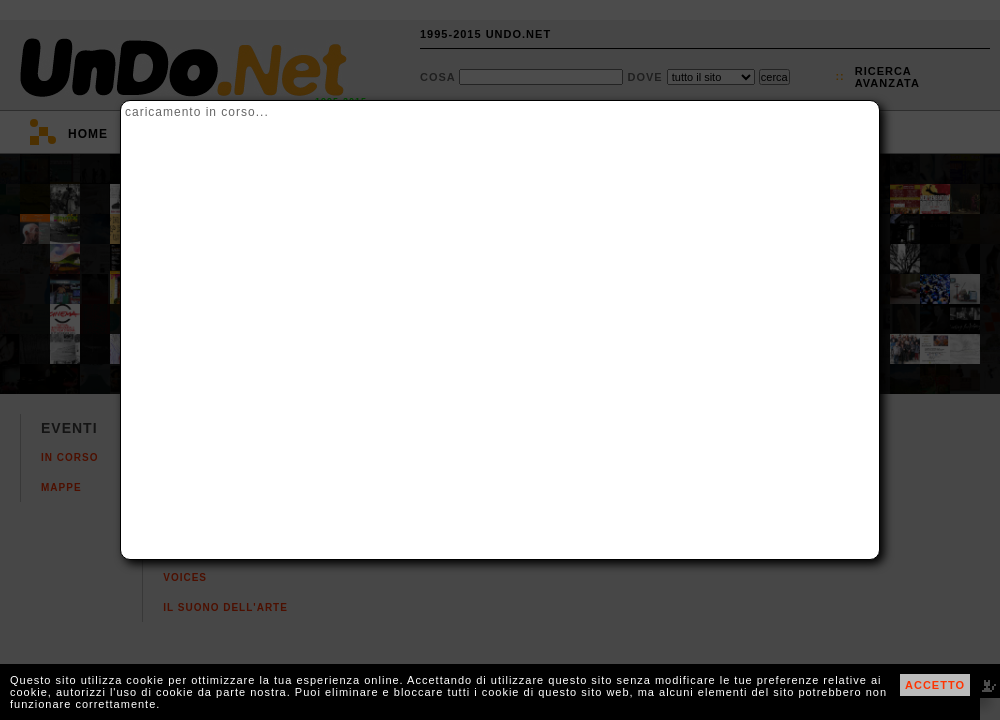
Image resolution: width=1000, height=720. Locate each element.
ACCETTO (935, 685)
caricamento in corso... (197, 112)
